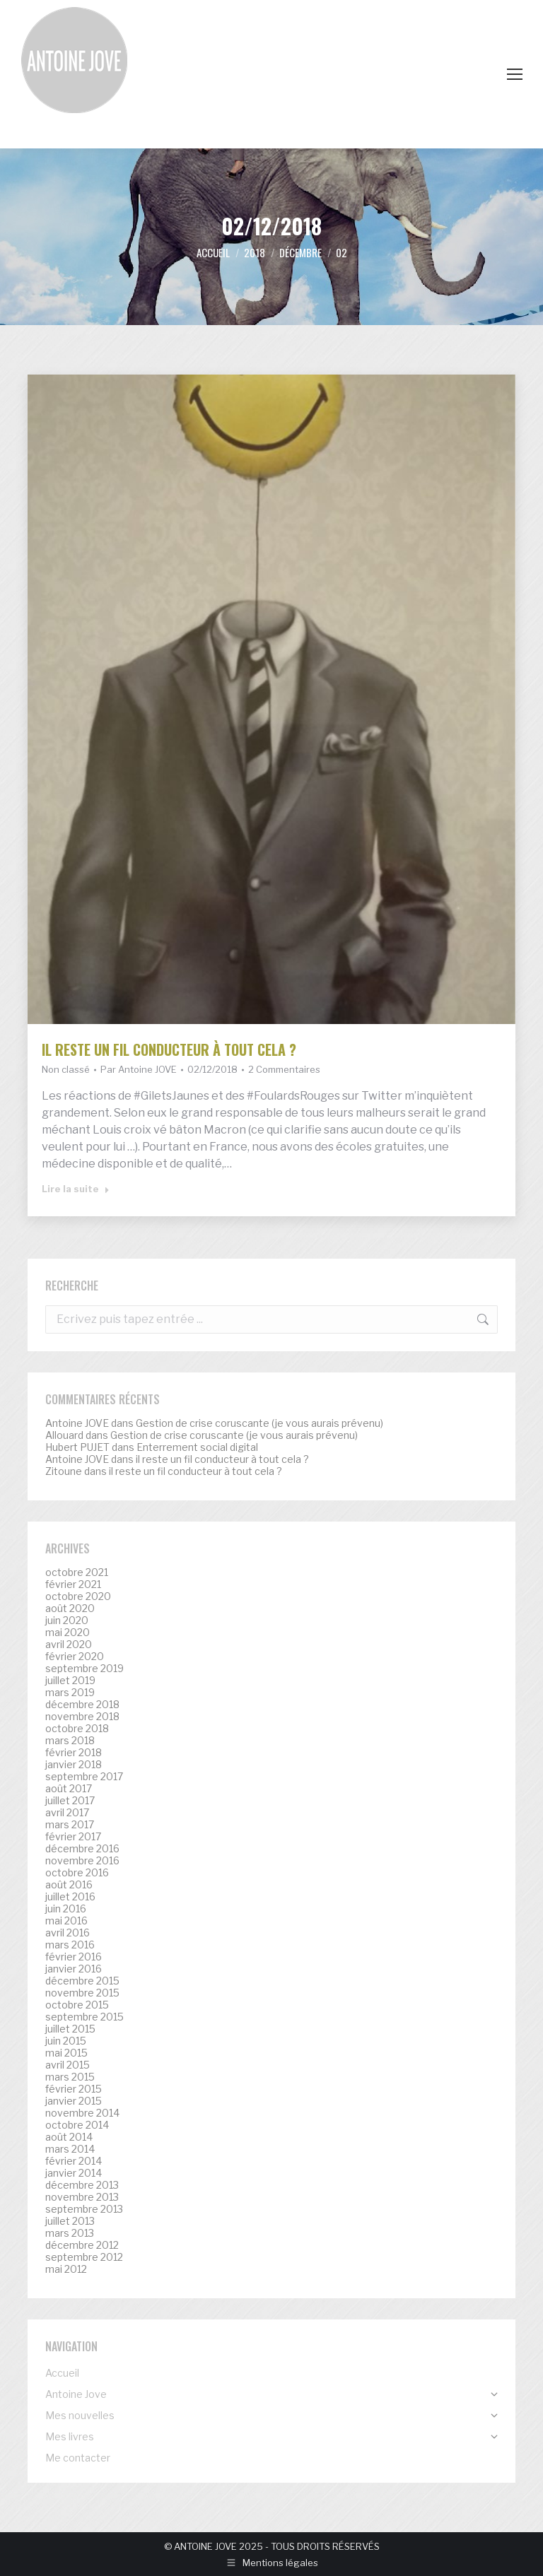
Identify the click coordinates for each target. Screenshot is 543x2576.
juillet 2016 (70, 1897)
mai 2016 (66, 1921)
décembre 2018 (82, 1704)
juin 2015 (65, 2041)
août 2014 (69, 2137)
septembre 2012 (84, 2257)
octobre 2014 (77, 2125)
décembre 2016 (82, 1849)
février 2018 (73, 1752)
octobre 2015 (77, 2005)
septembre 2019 (84, 1668)
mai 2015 (66, 2053)
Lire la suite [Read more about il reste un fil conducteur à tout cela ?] (76, 1188)
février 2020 (74, 1656)
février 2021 (73, 1584)
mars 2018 (70, 1740)
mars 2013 (69, 2233)
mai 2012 (66, 2269)
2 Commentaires (284, 1069)
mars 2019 (70, 1692)
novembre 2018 (82, 1716)
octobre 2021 (76, 1572)
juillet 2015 (70, 2029)
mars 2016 (70, 1945)
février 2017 (73, 1837)
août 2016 (69, 1885)
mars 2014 (70, 2149)
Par (138, 1069)
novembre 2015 (82, 1993)
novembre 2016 (82, 1861)
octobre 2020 (78, 1596)
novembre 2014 (82, 2113)
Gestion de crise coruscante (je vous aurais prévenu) (259, 1423)
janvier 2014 (73, 2173)
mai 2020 (67, 1632)
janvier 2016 (73, 1969)
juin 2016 (65, 1909)
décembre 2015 (82, 1981)
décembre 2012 (82, 2245)
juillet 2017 (70, 1800)
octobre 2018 (77, 1728)
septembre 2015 (84, 2017)
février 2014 (73, 2161)
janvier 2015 (73, 2101)
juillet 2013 (70, 2221)
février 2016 (73, 1957)
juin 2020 (66, 1620)
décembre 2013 (82, 2185)
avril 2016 (67, 1933)
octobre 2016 (77, 1873)
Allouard (64, 1435)
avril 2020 (68, 1644)
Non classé (66, 1069)
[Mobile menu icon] (515, 74)
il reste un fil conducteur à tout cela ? (169, 1049)
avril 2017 (67, 1813)
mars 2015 (70, 2077)
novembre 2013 (82, 2197)
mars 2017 (69, 1825)
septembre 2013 (84, 2209)
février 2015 (73, 2089)
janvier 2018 (73, 1764)
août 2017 (68, 1788)
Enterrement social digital (197, 1447)
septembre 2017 (84, 1776)
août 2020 (70, 1608)
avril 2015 (67, 2065)
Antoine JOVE (77, 1423)
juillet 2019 (70, 1680)
